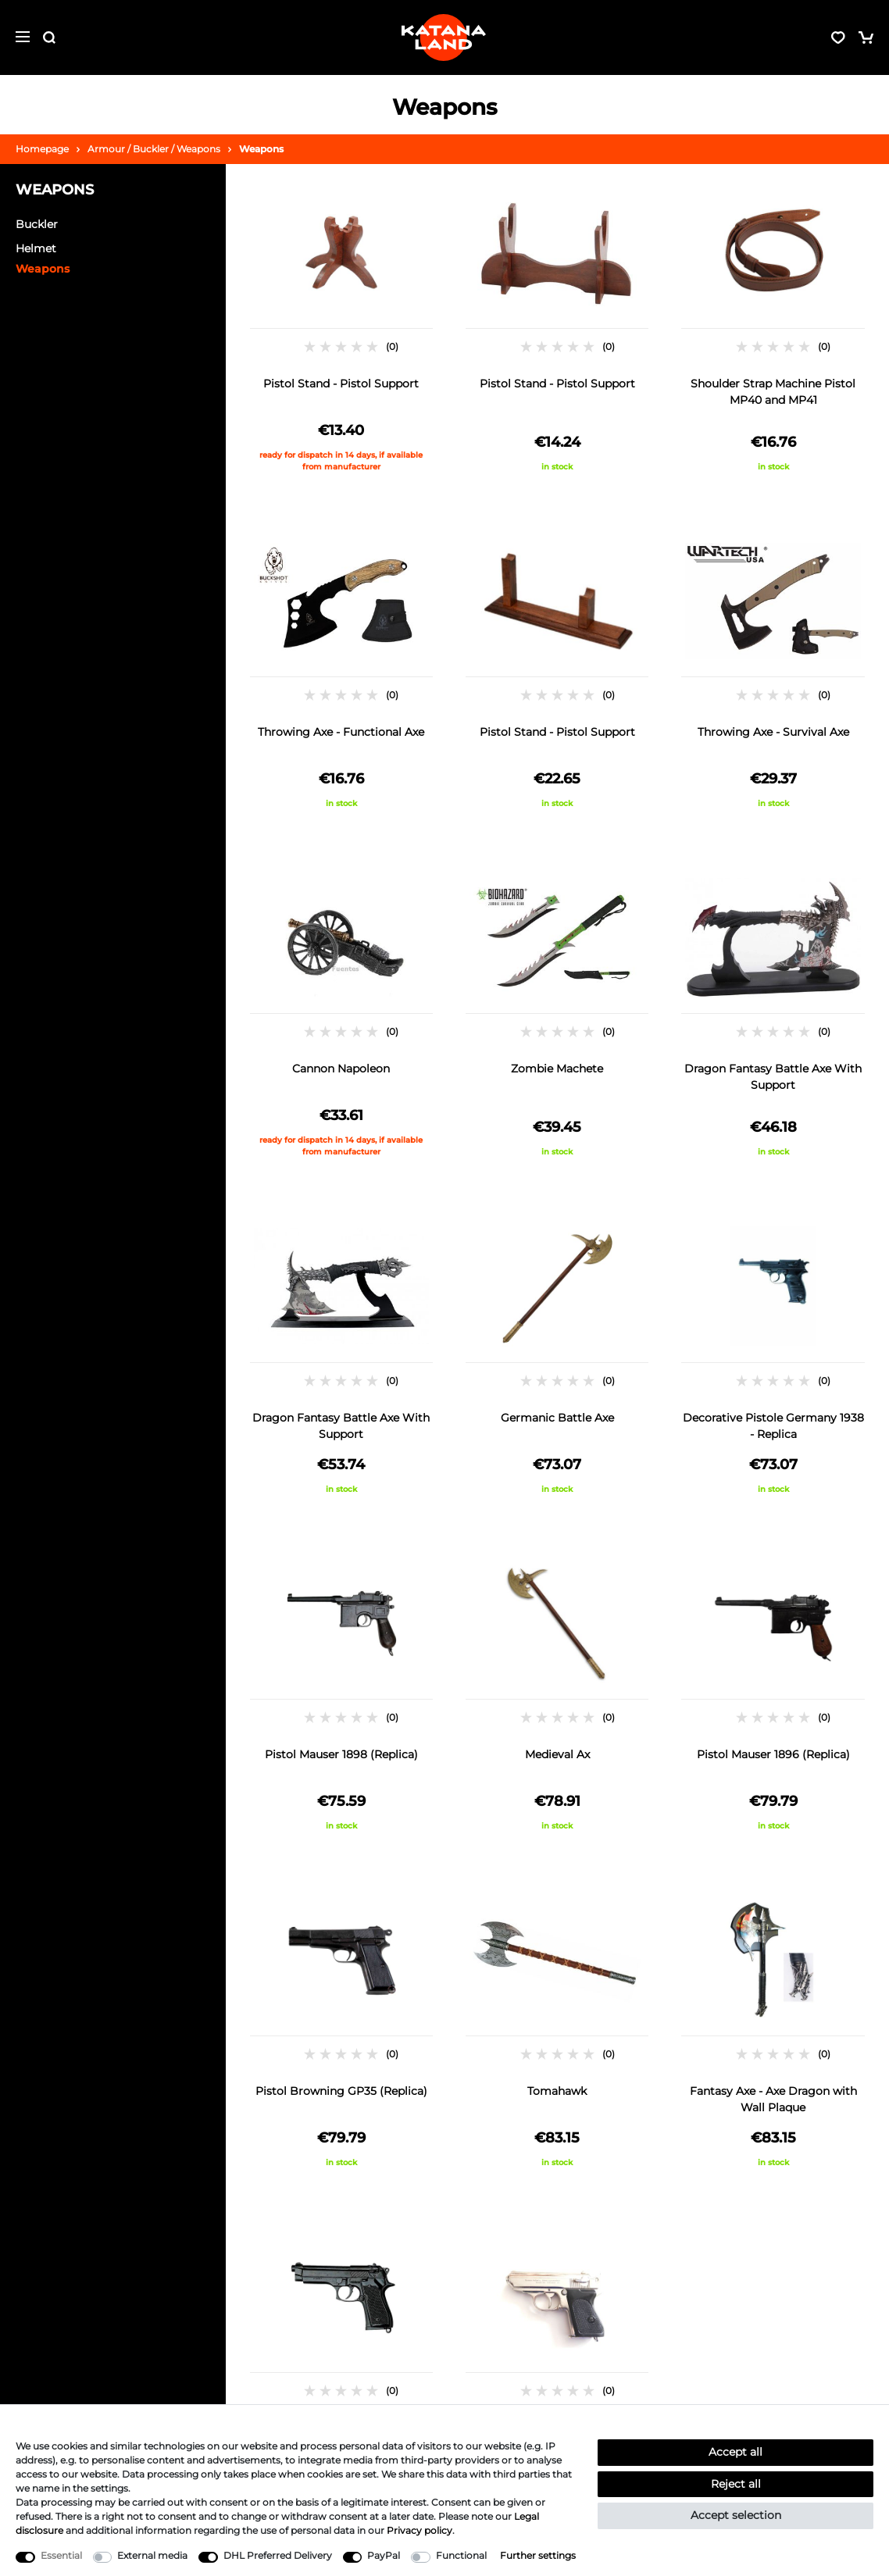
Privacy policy (419, 2530)
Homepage (42, 149)
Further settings (538, 2555)
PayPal (383, 2555)
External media (152, 2555)
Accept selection (736, 2515)
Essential (61, 2555)
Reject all (736, 2484)
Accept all (735, 2452)
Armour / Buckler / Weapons (153, 149)
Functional (461, 2555)
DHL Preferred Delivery (277, 2555)
